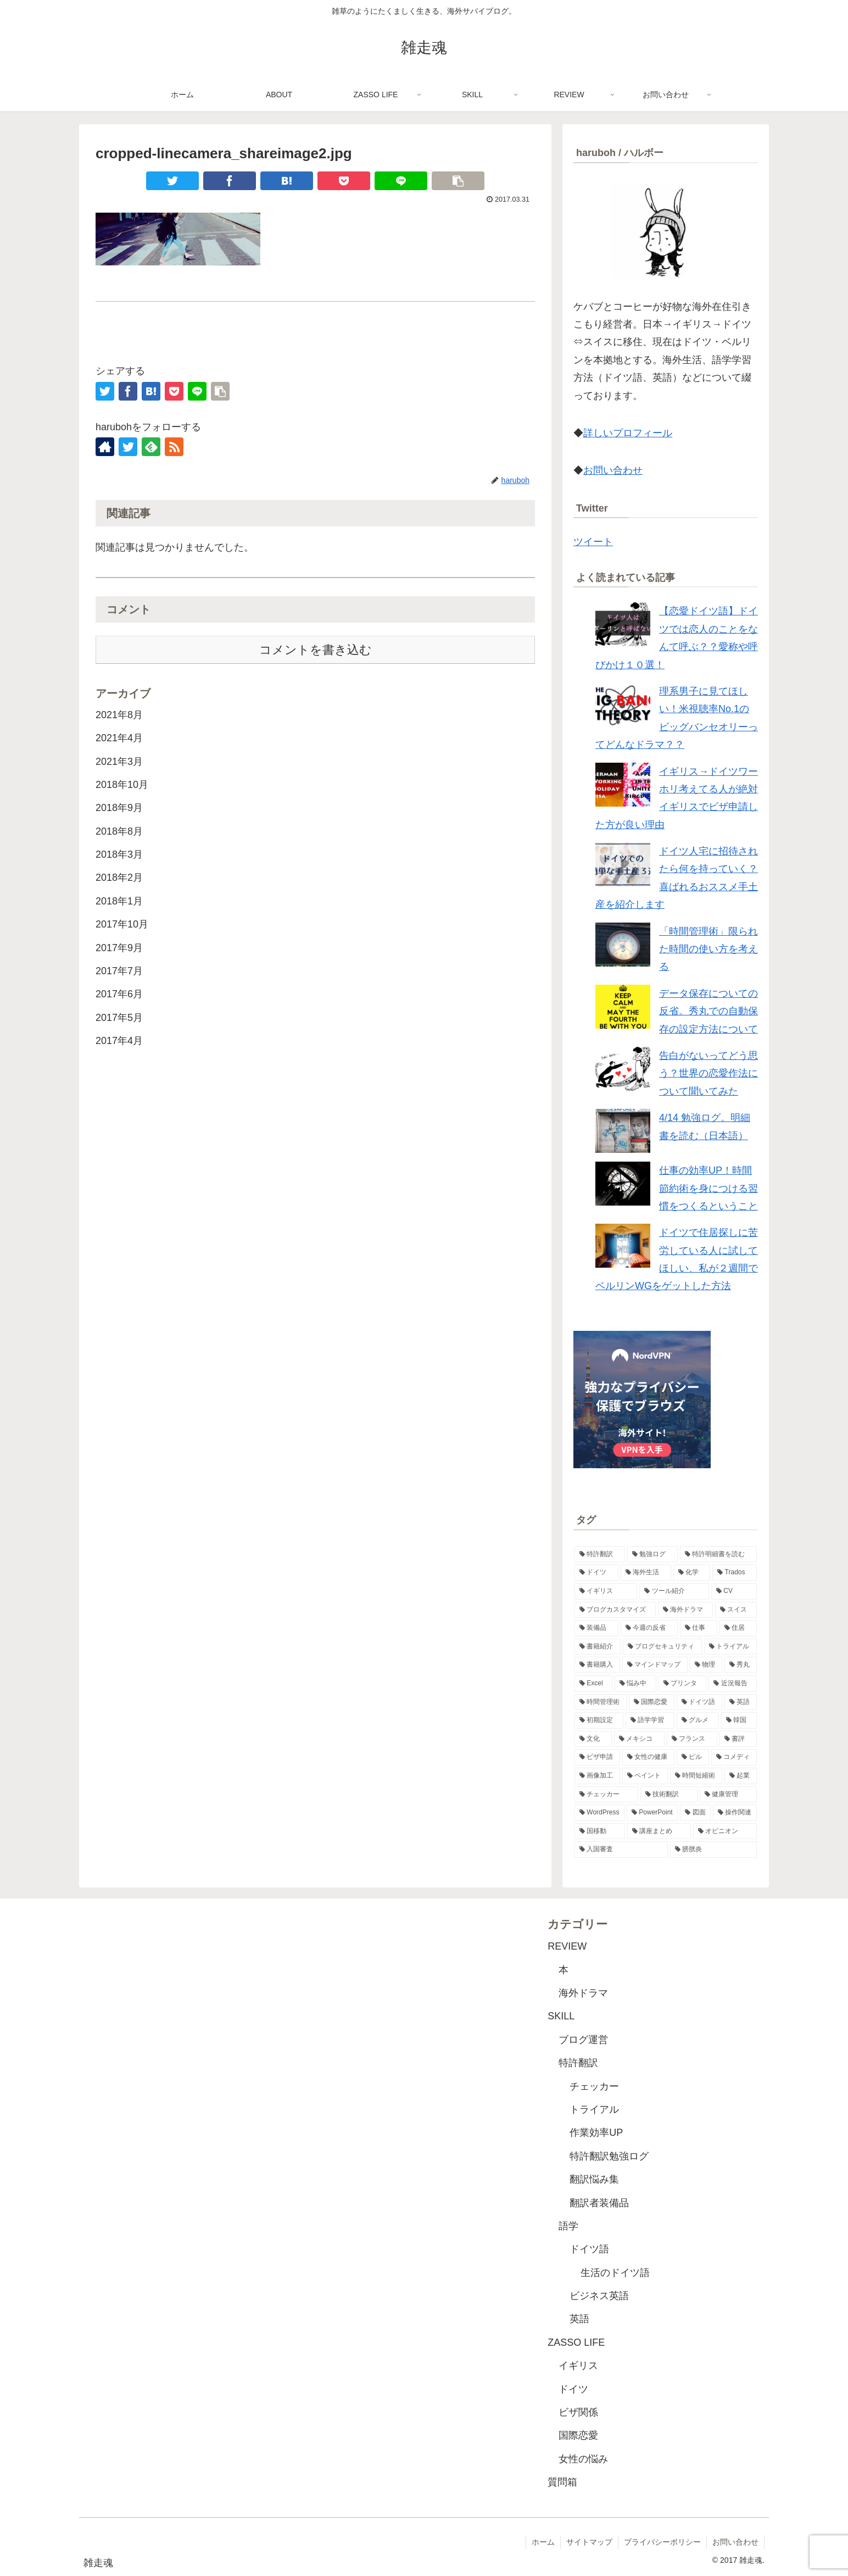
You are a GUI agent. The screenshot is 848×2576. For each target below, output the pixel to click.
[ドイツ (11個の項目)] (596, 1572)
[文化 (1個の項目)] (593, 1739)
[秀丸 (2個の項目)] (740, 1665)
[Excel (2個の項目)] (593, 1683)
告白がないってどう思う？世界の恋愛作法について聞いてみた (708, 1073)
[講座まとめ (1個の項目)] (659, 1831)
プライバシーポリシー (662, 2542)
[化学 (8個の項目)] (692, 1572)
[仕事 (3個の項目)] (698, 1628)
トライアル (594, 2109)
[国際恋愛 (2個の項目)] (651, 1702)
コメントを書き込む (315, 650)
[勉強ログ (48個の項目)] (652, 1554)
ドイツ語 (589, 2249)
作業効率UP (596, 2132)
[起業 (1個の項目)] (740, 1776)
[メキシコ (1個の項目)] (639, 1739)
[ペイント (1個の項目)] (645, 1776)
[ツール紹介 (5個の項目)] (673, 1591)
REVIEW (567, 1946)
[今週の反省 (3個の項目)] (649, 1628)
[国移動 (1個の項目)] (599, 1831)
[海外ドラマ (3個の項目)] (685, 1610)
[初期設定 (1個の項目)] (598, 1720)
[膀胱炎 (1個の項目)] (713, 1849)
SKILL (561, 2016)
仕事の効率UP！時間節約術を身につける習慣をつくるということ (708, 1188)
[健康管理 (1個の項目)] (728, 1794)
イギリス (578, 2365)
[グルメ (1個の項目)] (698, 1720)
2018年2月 (119, 877)
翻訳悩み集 (594, 2179)
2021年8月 (119, 714)
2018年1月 (119, 901)
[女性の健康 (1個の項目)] (648, 1757)
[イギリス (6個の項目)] (605, 1591)
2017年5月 (119, 1017)
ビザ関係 (578, 2412)
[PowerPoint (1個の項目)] (652, 1813)
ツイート (593, 541)
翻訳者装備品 (599, 2202)
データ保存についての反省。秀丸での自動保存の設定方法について (708, 1011)
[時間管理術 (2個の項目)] (600, 1702)
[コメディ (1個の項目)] (734, 1757)
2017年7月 (119, 970)
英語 (579, 2318)
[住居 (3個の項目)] (738, 1628)
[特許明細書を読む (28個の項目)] (718, 1554)
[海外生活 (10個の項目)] (646, 1572)
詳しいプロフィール (627, 433)
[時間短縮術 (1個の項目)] (696, 1776)
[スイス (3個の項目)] (736, 1610)
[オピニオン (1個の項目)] (725, 1831)
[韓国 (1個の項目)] (739, 1720)
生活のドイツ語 (615, 2272)
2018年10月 (122, 784)
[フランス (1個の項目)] (692, 1739)
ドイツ (573, 2389)
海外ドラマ (583, 1992)
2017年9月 (119, 947)
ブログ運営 (583, 2039)
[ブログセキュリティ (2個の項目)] (662, 1647)
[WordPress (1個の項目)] (599, 1813)
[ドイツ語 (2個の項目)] (699, 1702)
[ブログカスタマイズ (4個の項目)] (615, 1610)
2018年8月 (119, 831)
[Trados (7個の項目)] (734, 1572)
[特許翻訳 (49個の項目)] (599, 1554)
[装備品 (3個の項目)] (596, 1628)
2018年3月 (119, 854)
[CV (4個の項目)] (734, 1591)
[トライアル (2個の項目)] (730, 1647)
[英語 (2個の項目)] (740, 1702)
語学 (568, 2225)
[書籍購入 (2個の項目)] (597, 1665)
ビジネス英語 (599, 2295)
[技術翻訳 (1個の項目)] (669, 1794)
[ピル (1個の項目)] (693, 1757)
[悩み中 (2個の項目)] (635, 1683)
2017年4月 (119, 1040)
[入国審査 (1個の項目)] (621, 1849)
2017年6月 (119, 994)
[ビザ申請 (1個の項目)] (597, 1757)
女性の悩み (583, 2458)
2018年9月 (119, 807)
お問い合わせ (613, 470)
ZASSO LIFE (576, 2342)
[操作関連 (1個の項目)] (735, 1813)
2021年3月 (119, 761)
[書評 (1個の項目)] (738, 1739)
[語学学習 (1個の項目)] (650, 1720)
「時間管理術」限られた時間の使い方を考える (708, 949)
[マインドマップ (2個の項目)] (655, 1665)
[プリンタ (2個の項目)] (683, 1683)
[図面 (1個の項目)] (695, 1813)
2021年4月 (119, 737)
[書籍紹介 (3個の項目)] (597, 1647)
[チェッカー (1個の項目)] (606, 1794)
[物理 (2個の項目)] (706, 1665)
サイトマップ (589, 2542)
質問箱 (562, 2482)
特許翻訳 (578, 2062)
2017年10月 (122, 924)
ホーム (543, 2542)
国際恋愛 (578, 2435)
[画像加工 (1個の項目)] (597, 1776)
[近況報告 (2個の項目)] (732, 1683)
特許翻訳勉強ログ (609, 2156)
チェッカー (594, 2086)
